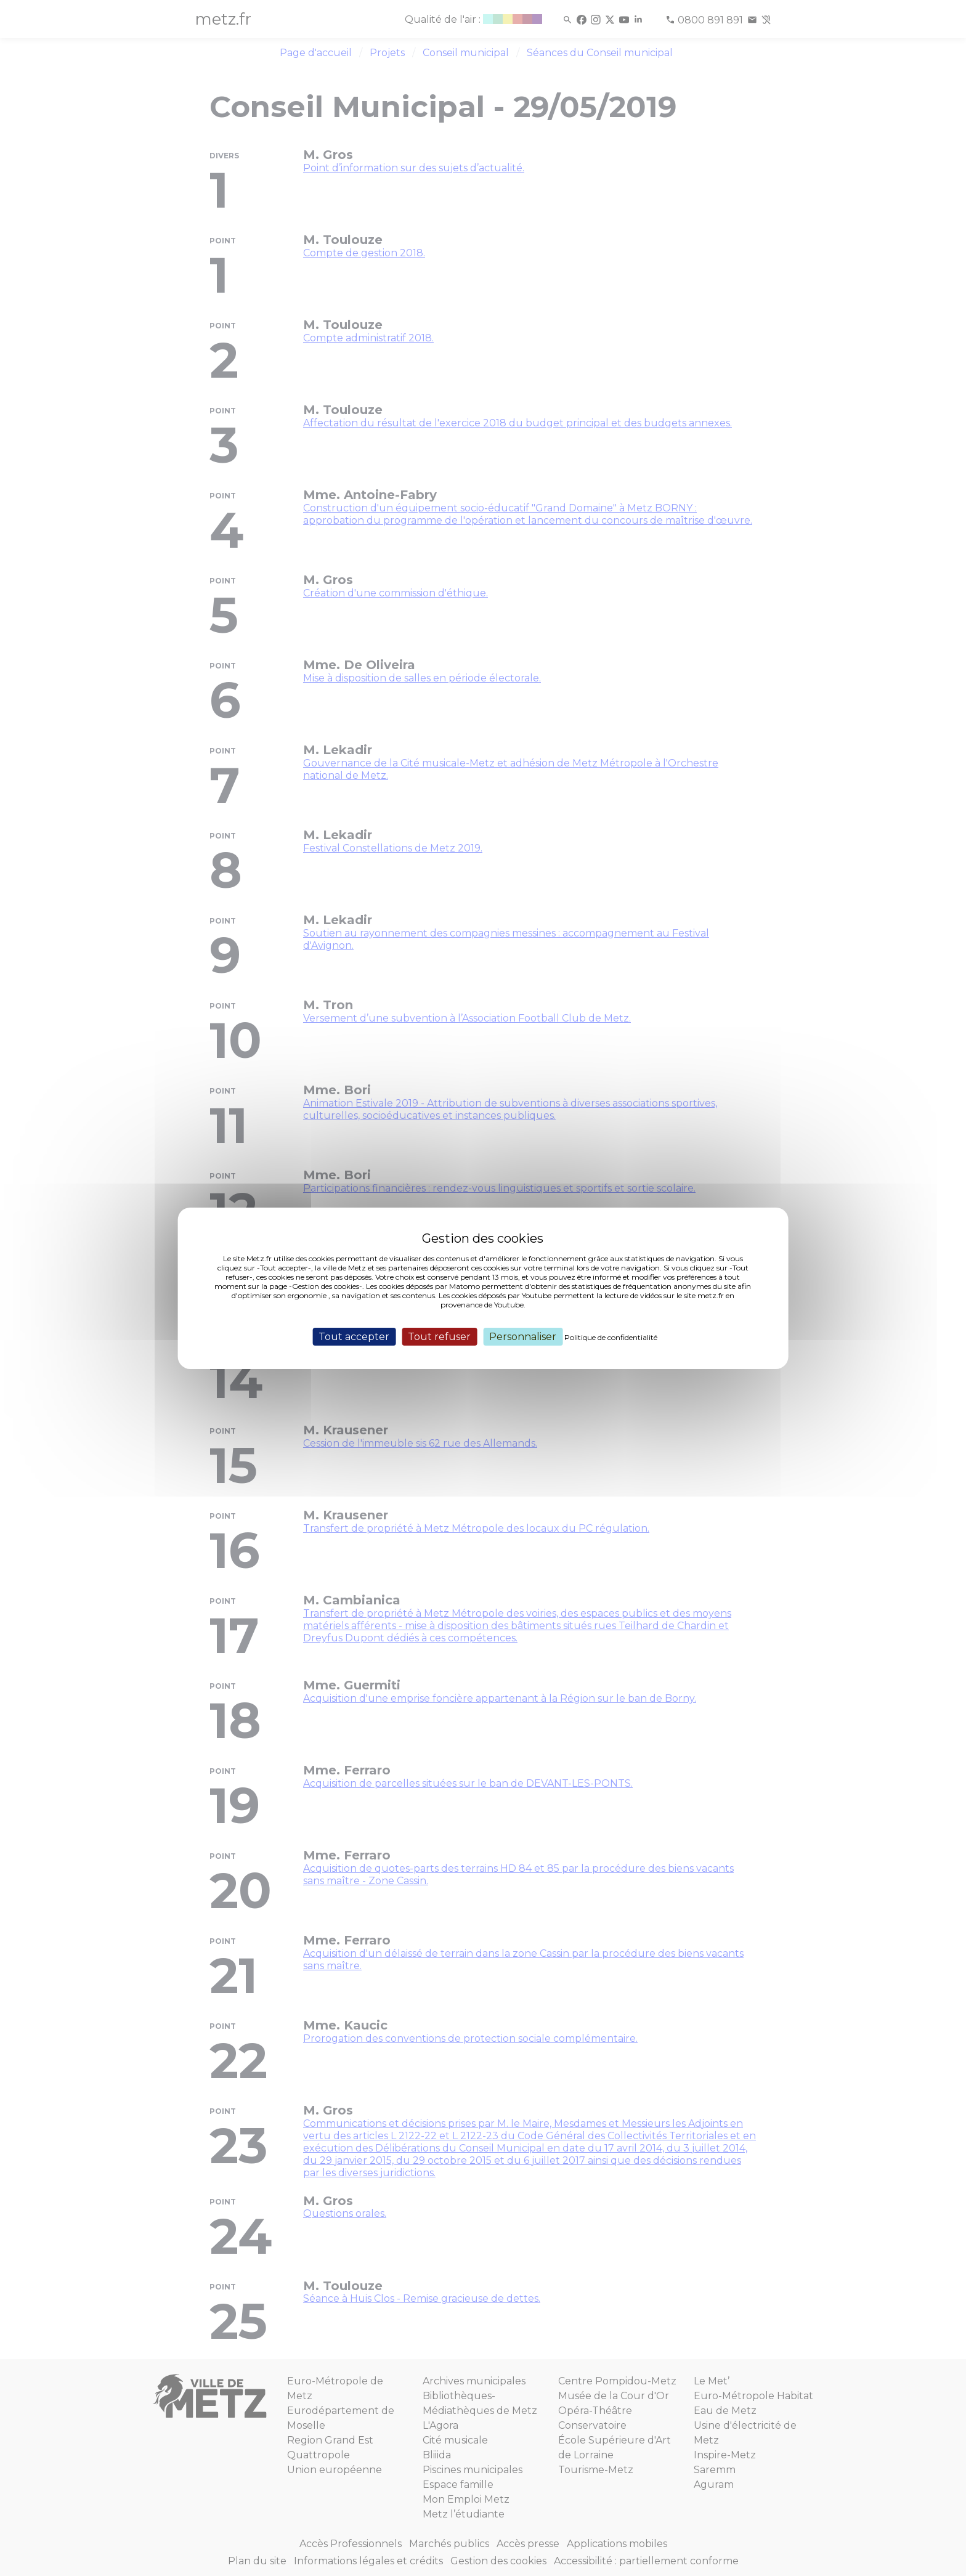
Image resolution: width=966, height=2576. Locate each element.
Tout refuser (439, 1336)
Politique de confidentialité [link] (610, 1336)
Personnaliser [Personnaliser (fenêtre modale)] (522, 1336)
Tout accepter (354, 1336)
